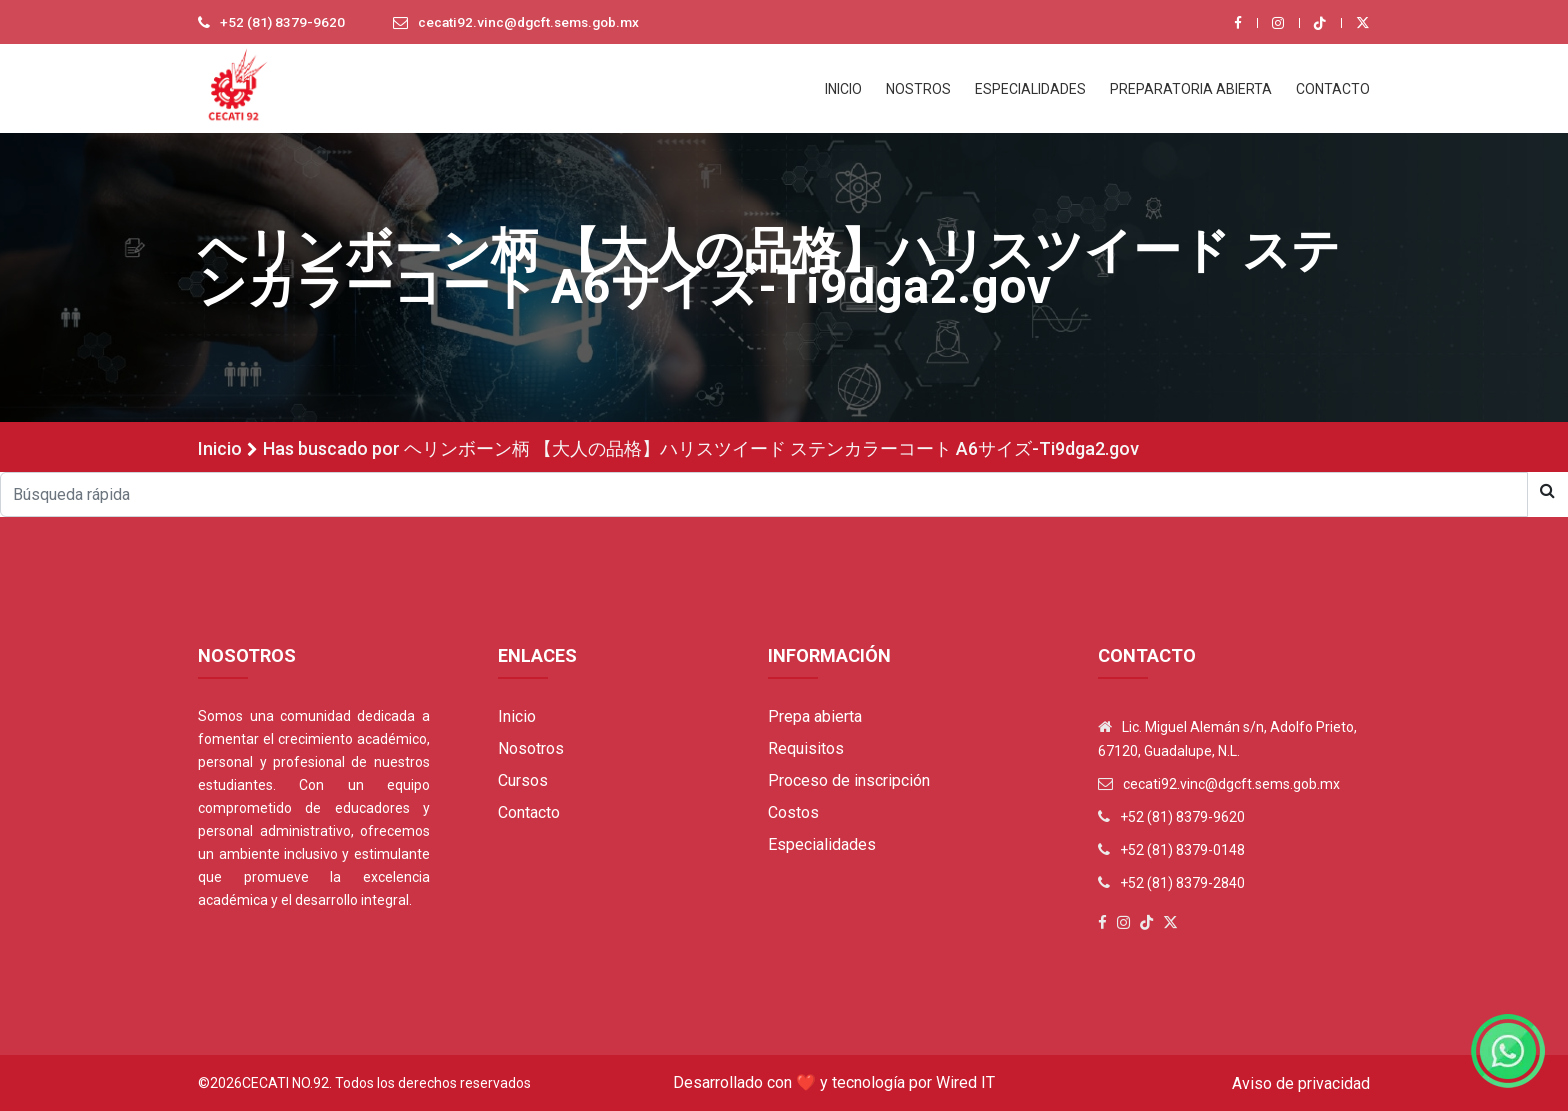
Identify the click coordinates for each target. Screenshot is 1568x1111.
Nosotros (531, 748)
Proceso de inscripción (849, 780)
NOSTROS (918, 89)
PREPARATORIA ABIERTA (1191, 89)
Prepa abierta (815, 716)
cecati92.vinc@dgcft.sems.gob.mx (534, 23)
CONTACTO (1333, 89)
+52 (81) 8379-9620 (283, 23)
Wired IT (965, 1082)
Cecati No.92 (285, 1083)
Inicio (220, 448)
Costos (793, 812)
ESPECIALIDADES (1030, 89)
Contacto (529, 812)
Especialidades (822, 844)
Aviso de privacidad (1301, 1083)
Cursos (523, 780)
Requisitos (806, 748)
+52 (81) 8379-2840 (1182, 883)
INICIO (843, 89)
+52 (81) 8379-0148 (1182, 850)
